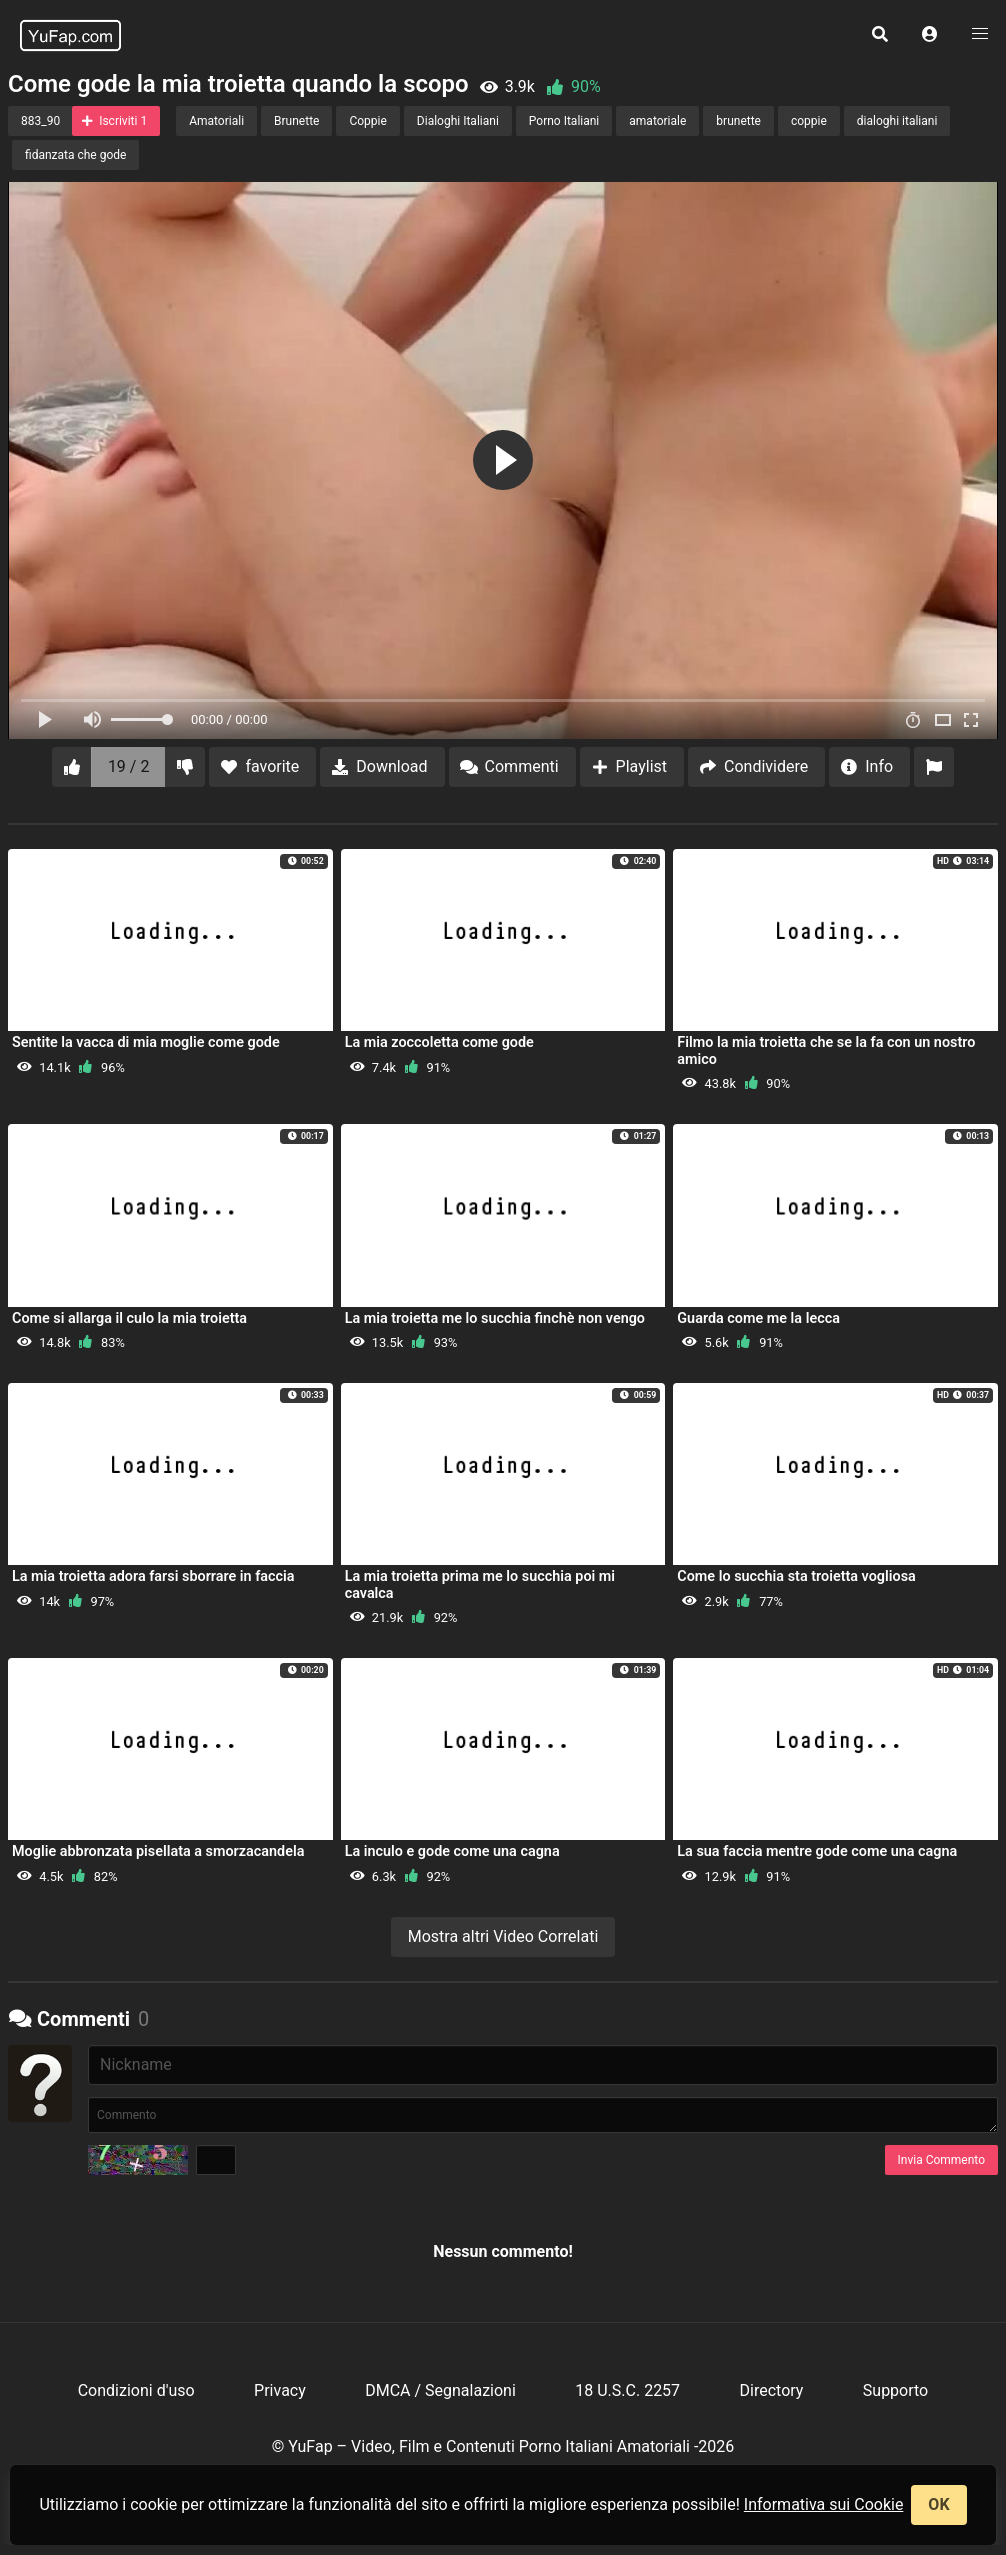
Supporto (895, 2390)
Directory (772, 2390)
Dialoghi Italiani (458, 121)
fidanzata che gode (75, 155)
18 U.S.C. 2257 (627, 2390)
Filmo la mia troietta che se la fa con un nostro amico (826, 1050)
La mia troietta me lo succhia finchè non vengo (495, 1318)
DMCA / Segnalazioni (440, 2390)
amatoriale (657, 121)
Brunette (296, 121)
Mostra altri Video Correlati (503, 1936)
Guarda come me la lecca (758, 1318)
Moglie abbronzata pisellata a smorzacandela (158, 1851)
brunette (738, 121)
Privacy (280, 2390)
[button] (930, 35)
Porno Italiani (564, 121)
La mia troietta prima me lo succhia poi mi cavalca (480, 1584)
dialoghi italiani (897, 121)
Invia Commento (941, 2160)
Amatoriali (216, 121)
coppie (809, 121)
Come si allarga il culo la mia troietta (129, 1318)
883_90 (40, 121)
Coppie (367, 121)
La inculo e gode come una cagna (452, 1851)
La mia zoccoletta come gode (439, 1042)
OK (938, 2504)
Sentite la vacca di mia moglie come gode (146, 1042)
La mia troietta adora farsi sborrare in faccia (153, 1576)
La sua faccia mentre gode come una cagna (817, 1851)
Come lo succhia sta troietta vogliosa (796, 1576)
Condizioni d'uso (136, 2390)
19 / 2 (129, 766)
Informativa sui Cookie (824, 2504)
